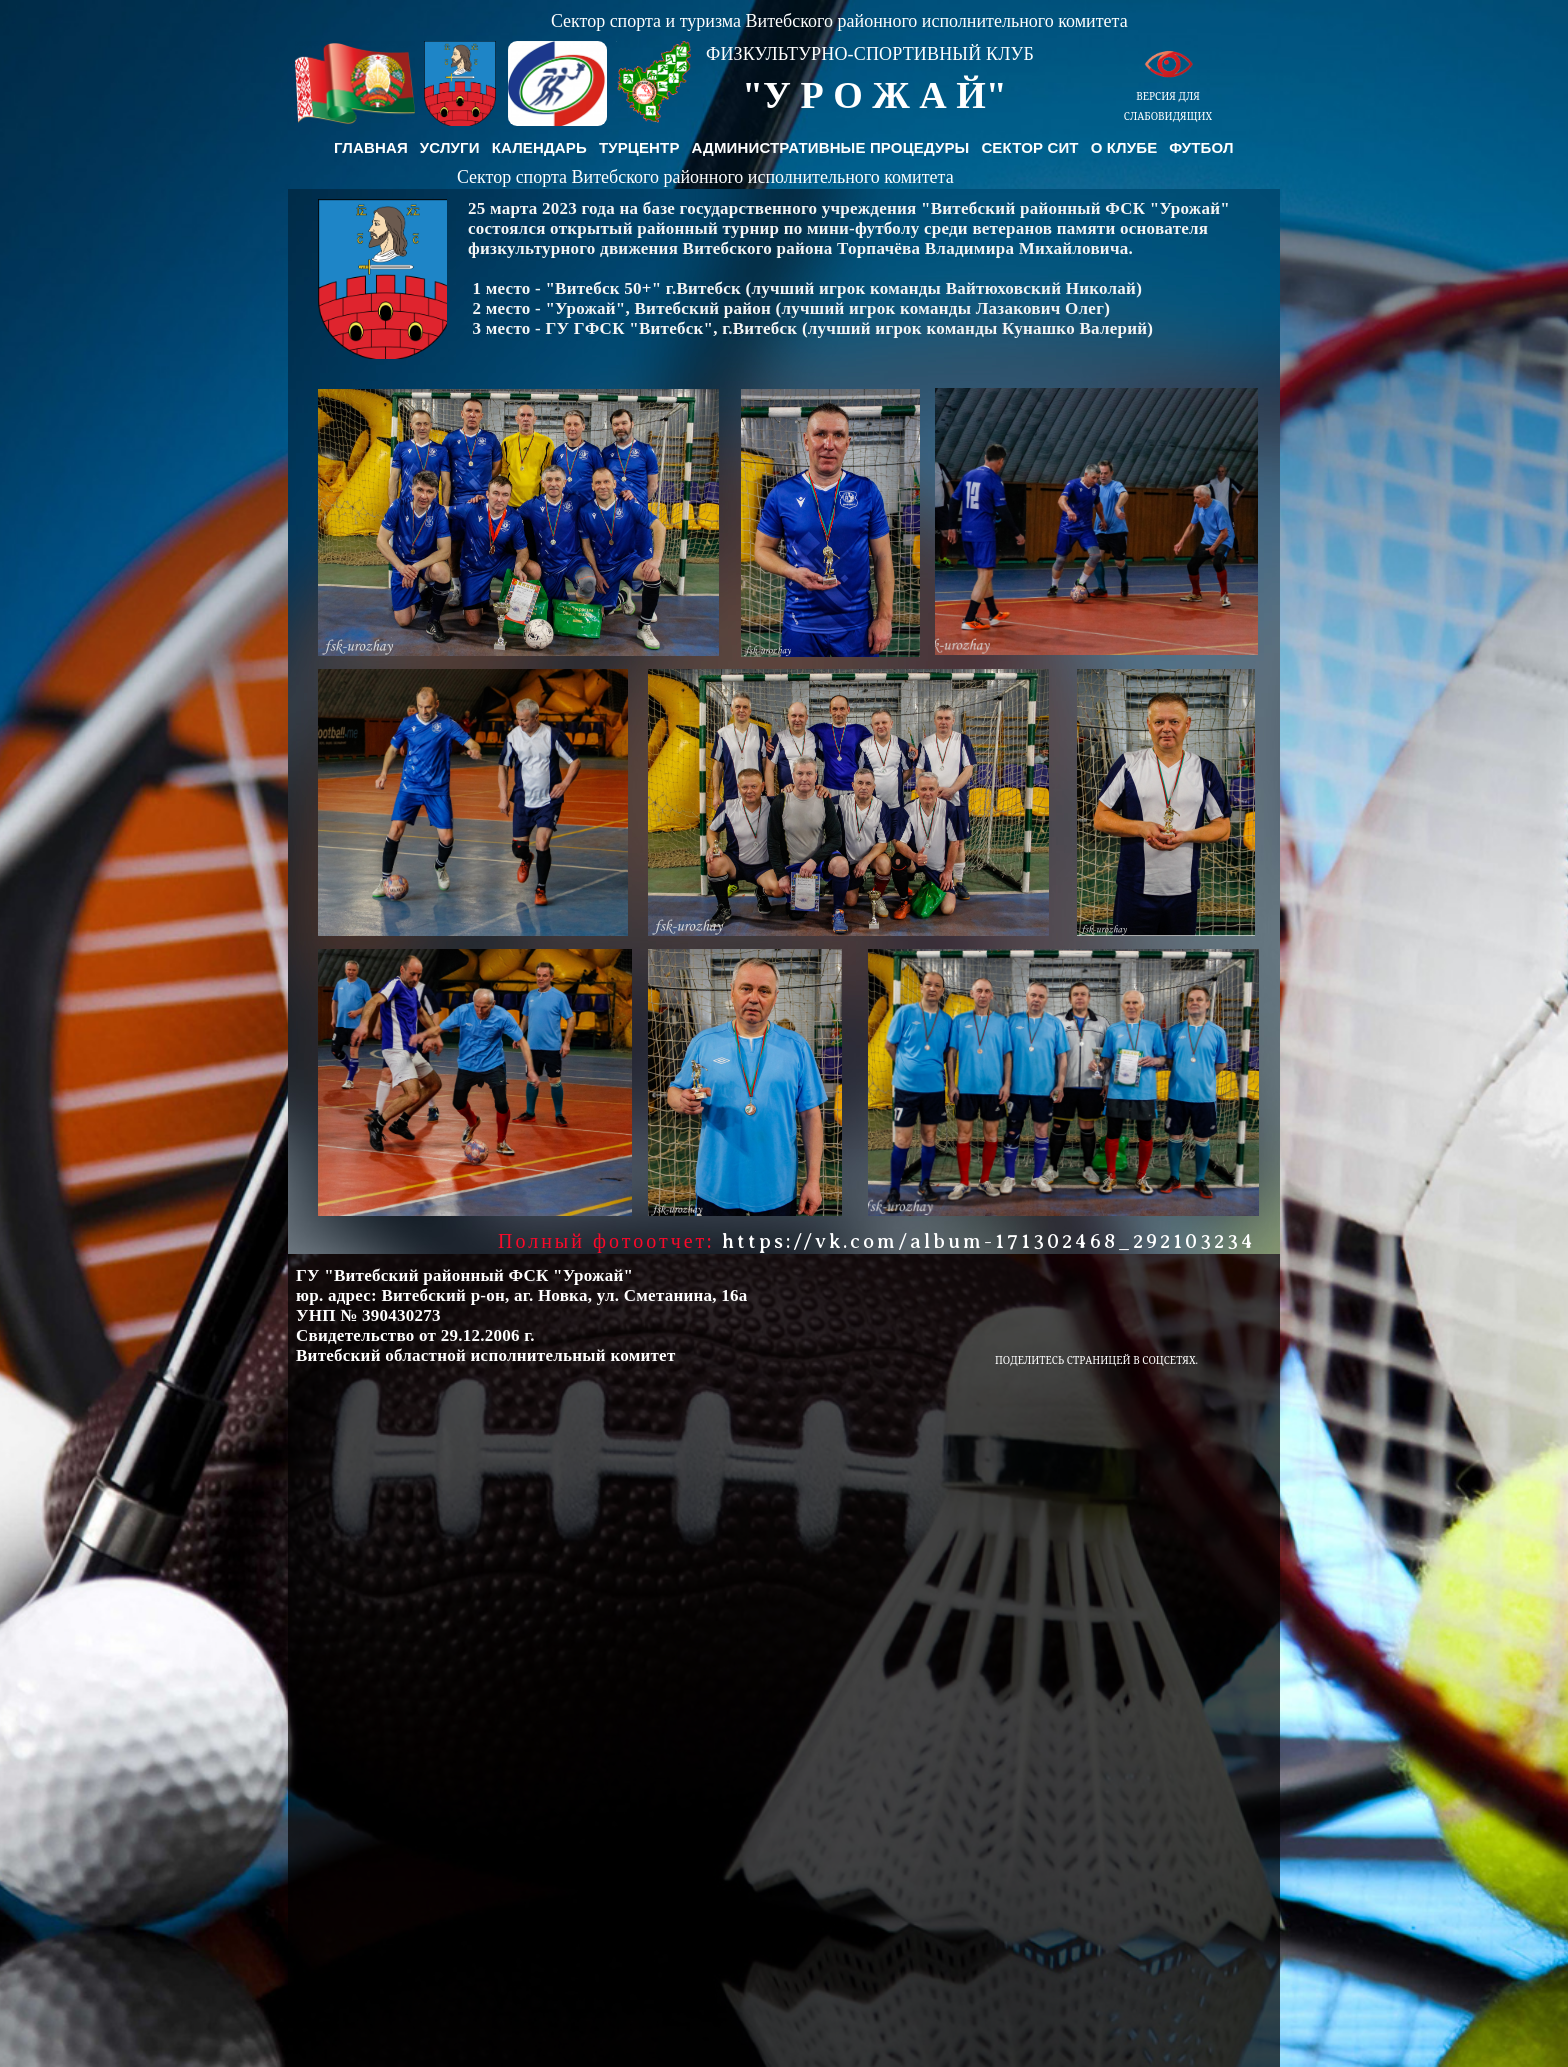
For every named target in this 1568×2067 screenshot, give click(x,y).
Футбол (1201, 147)
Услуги (450, 147)
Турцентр (639, 147)
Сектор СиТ (1029, 147)
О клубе (1124, 147)
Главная (371, 147)
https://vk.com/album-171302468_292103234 (989, 1241)
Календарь (539, 147)
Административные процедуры (831, 147)
